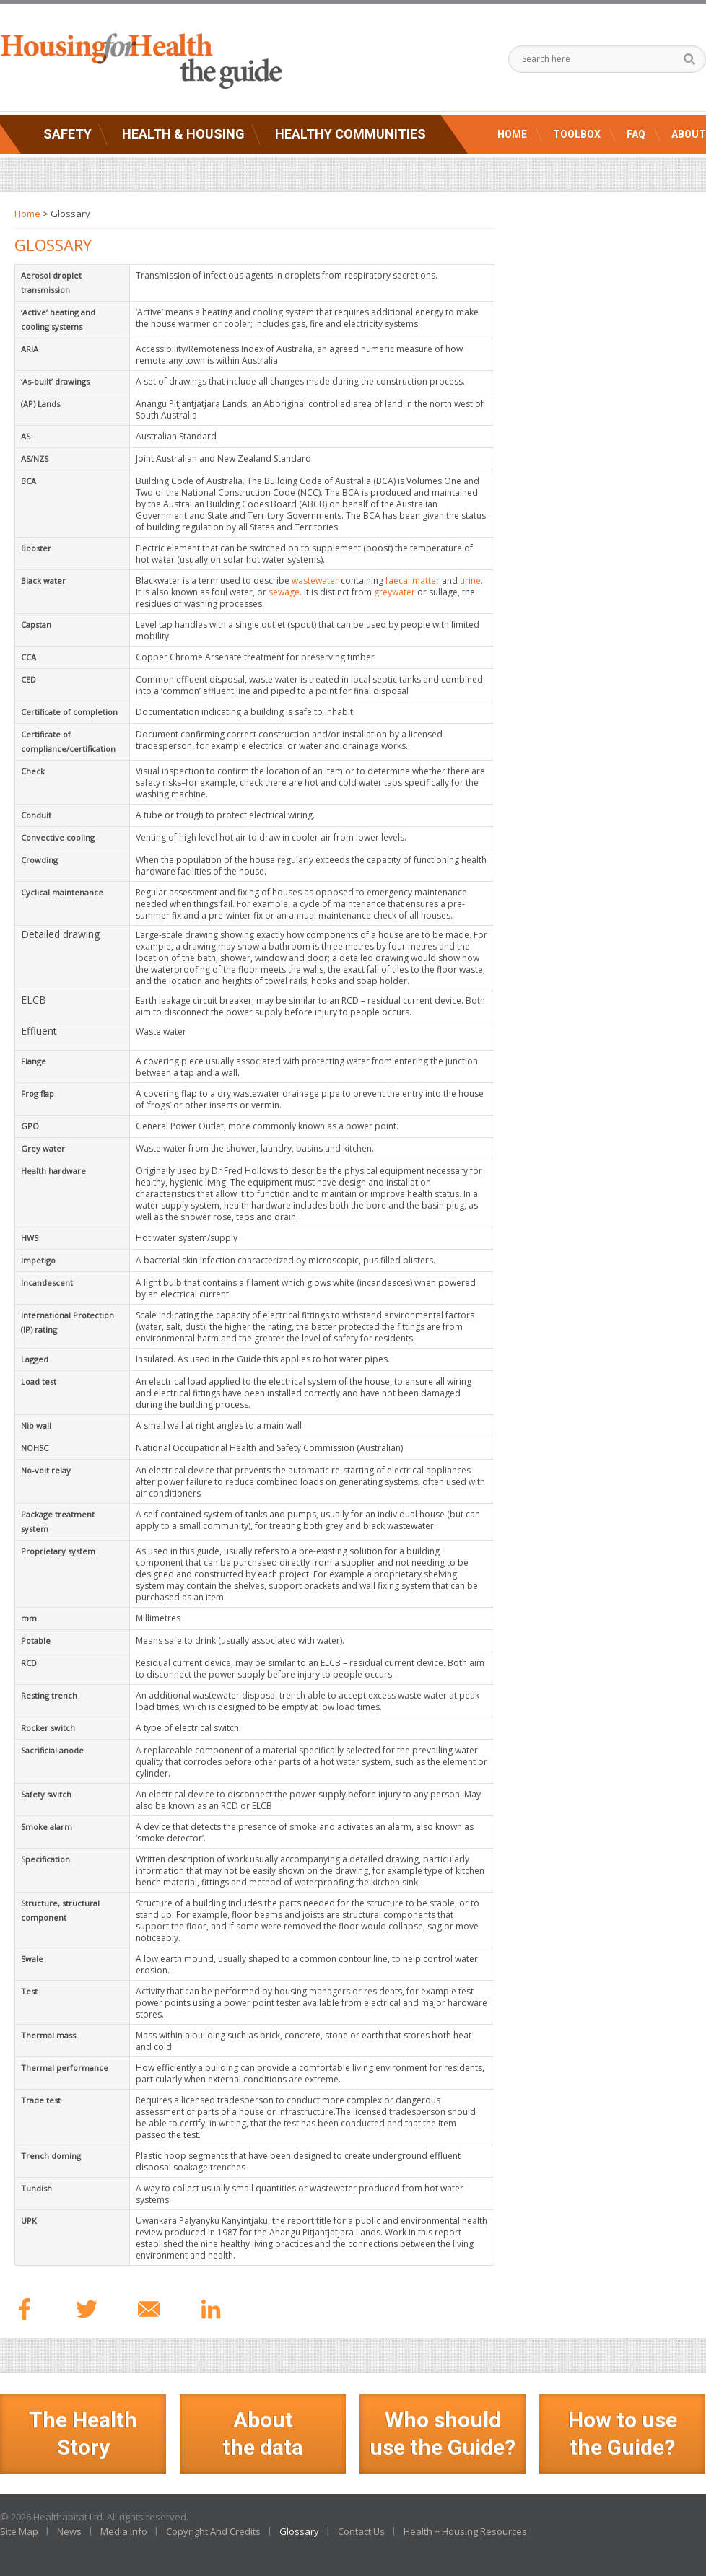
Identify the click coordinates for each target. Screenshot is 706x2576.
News (69, 2531)
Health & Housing (183, 133)
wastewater (315, 580)
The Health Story (83, 2433)
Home (512, 134)
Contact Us (361, 2531)
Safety (67, 133)
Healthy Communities (350, 133)
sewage (284, 592)
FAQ (636, 134)
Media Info (123, 2531)
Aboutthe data (262, 2433)
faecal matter (412, 580)
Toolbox (577, 134)
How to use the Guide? (622, 2433)
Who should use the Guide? (442, 2433)
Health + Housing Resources (465, 2531)
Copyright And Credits (213, 2531)
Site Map (19, 2531)
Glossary (299, 2531)
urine (470, 580)
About (688, 134)
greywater (394, 592)
